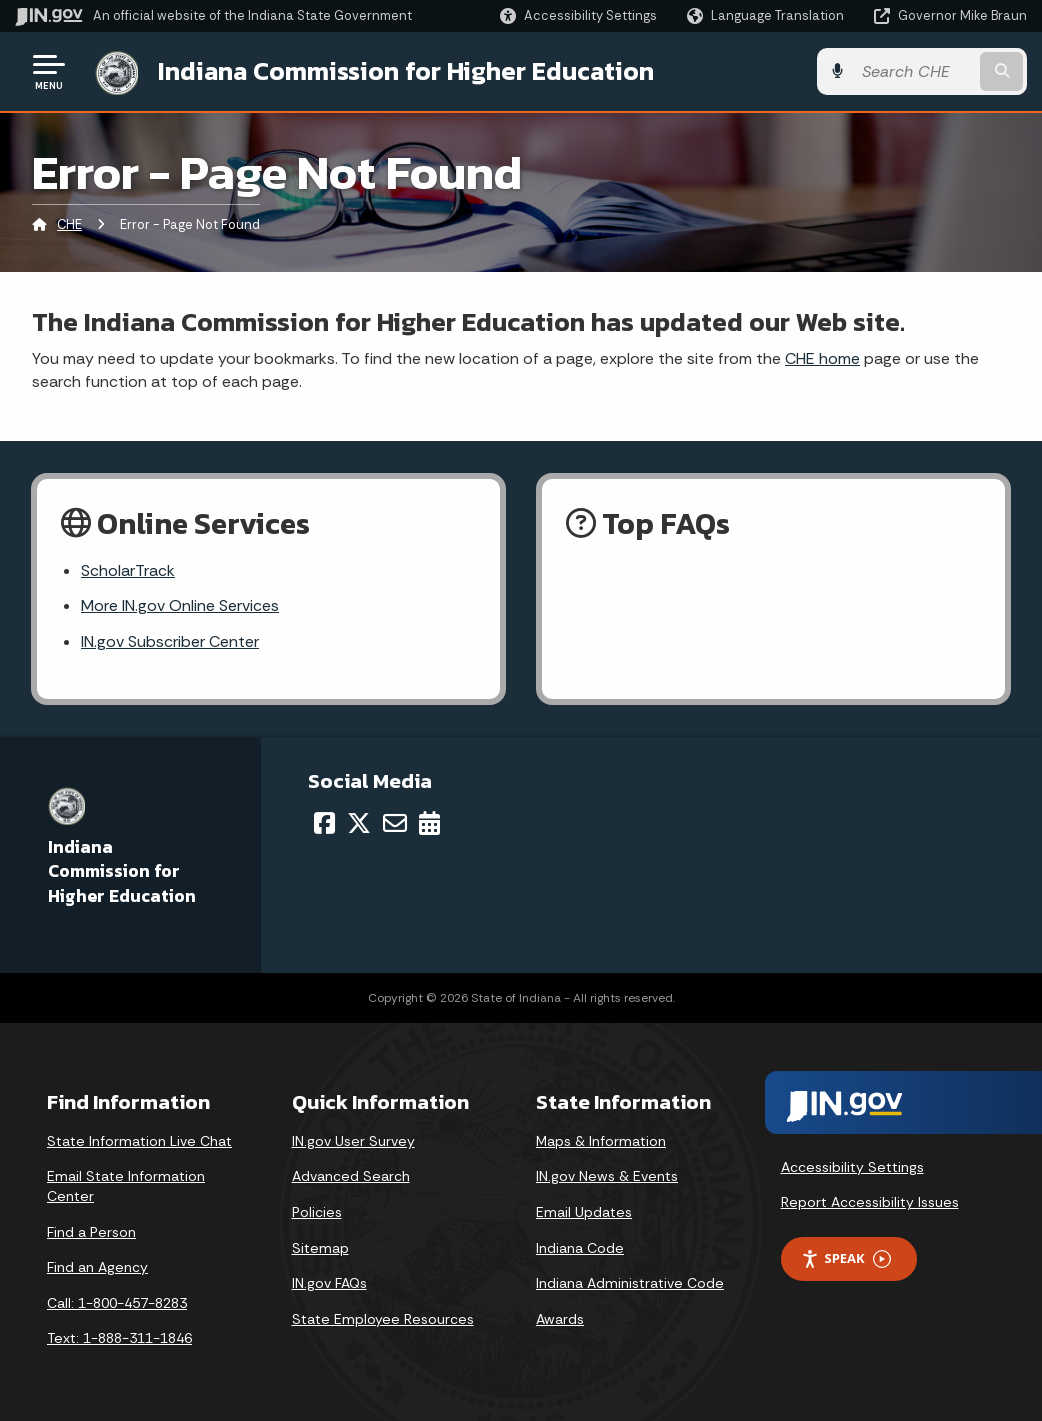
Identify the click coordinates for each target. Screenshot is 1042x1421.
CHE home (822, 358)
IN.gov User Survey (353, 1141)
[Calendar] (429, 823)
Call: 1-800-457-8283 (117, 1303)
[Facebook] (324, 823)
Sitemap (320, 1248)
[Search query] (914, 71)
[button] (578, 15)
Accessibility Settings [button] (852, 1167)
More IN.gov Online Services (180, 605)
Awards (560, 1319)
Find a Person (91, 1232)
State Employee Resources (383, 1319)
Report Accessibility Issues (870, 1202)
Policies (317, 1212)
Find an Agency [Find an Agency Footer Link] (97, 1267)
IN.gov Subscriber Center (170, 641)
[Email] (395, 823)
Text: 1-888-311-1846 (119, 1338)
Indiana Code (580, 1248)
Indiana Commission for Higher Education (406, 71)
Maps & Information (601, 1141)
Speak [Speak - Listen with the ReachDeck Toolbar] (846, 1258)
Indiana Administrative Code (630, 1283)
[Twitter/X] (359, 823)
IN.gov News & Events (607, 1176)
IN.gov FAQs (329, 1283)
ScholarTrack (128, 570)
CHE (69, 224)
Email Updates (584, 1212)
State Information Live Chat (139, 1141)
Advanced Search (351, 1176)
